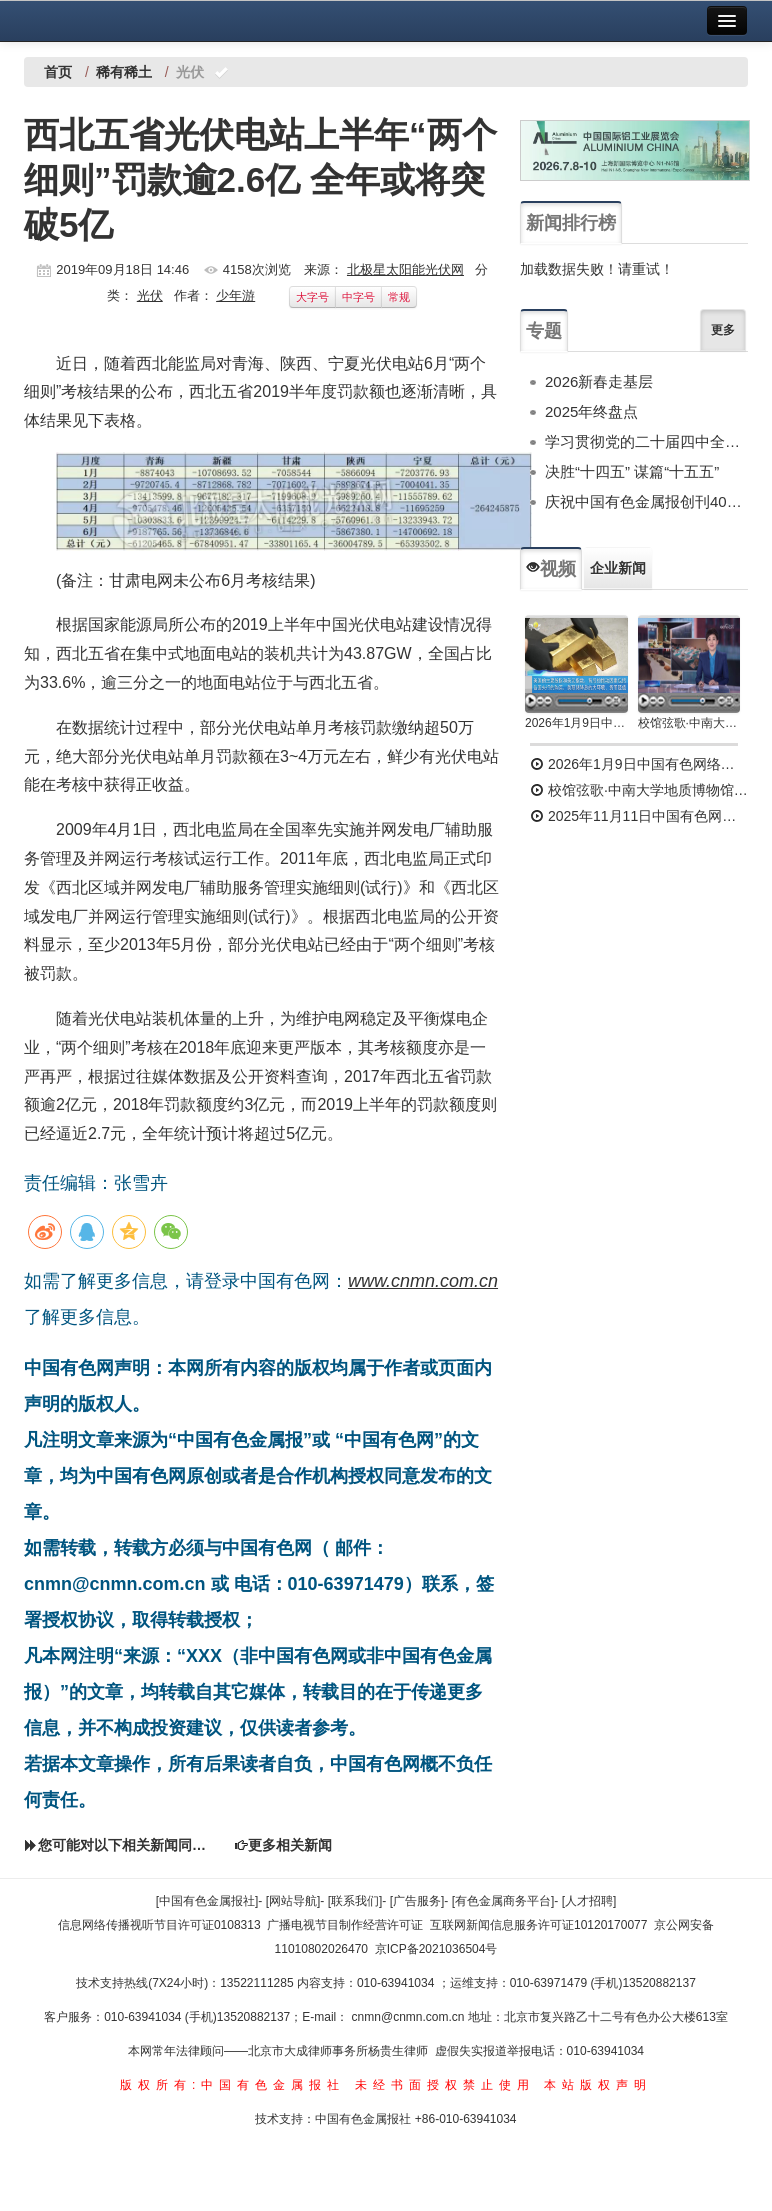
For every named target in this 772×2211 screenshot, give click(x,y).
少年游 (235, 295)
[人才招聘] (589, 1901)
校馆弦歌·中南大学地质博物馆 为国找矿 (639, 790)
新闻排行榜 (571, 223)
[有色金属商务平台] (503, 1901)
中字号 (358, 297)
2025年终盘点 (591, 411)
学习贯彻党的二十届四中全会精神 (646, 441)
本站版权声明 (598, 2085)
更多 (723, 330)
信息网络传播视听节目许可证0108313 (159, 1925)
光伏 (150, 295)
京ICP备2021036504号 (436, 1949)
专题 (544, 331)
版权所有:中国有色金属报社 (232, 2085)
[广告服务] (417, 1901)
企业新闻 (618, 568)
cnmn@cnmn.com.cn (410, 2017)
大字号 (312, 297)
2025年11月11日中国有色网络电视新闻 (639, 816)
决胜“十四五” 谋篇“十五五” (632, 471)
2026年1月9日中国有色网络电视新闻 (576, 723)
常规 (399, 297)
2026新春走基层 (599, 381)
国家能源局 (128, 624)
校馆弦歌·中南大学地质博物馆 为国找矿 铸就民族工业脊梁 (689, 723)
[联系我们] (355, 1901)
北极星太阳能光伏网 (405, 269)
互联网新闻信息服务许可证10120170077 (538, 1925)
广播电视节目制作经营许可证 (345, 1925)
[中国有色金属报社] (207, 1901)
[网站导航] (293, 1901)
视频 (551, 569)
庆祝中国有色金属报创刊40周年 (646, 501)
